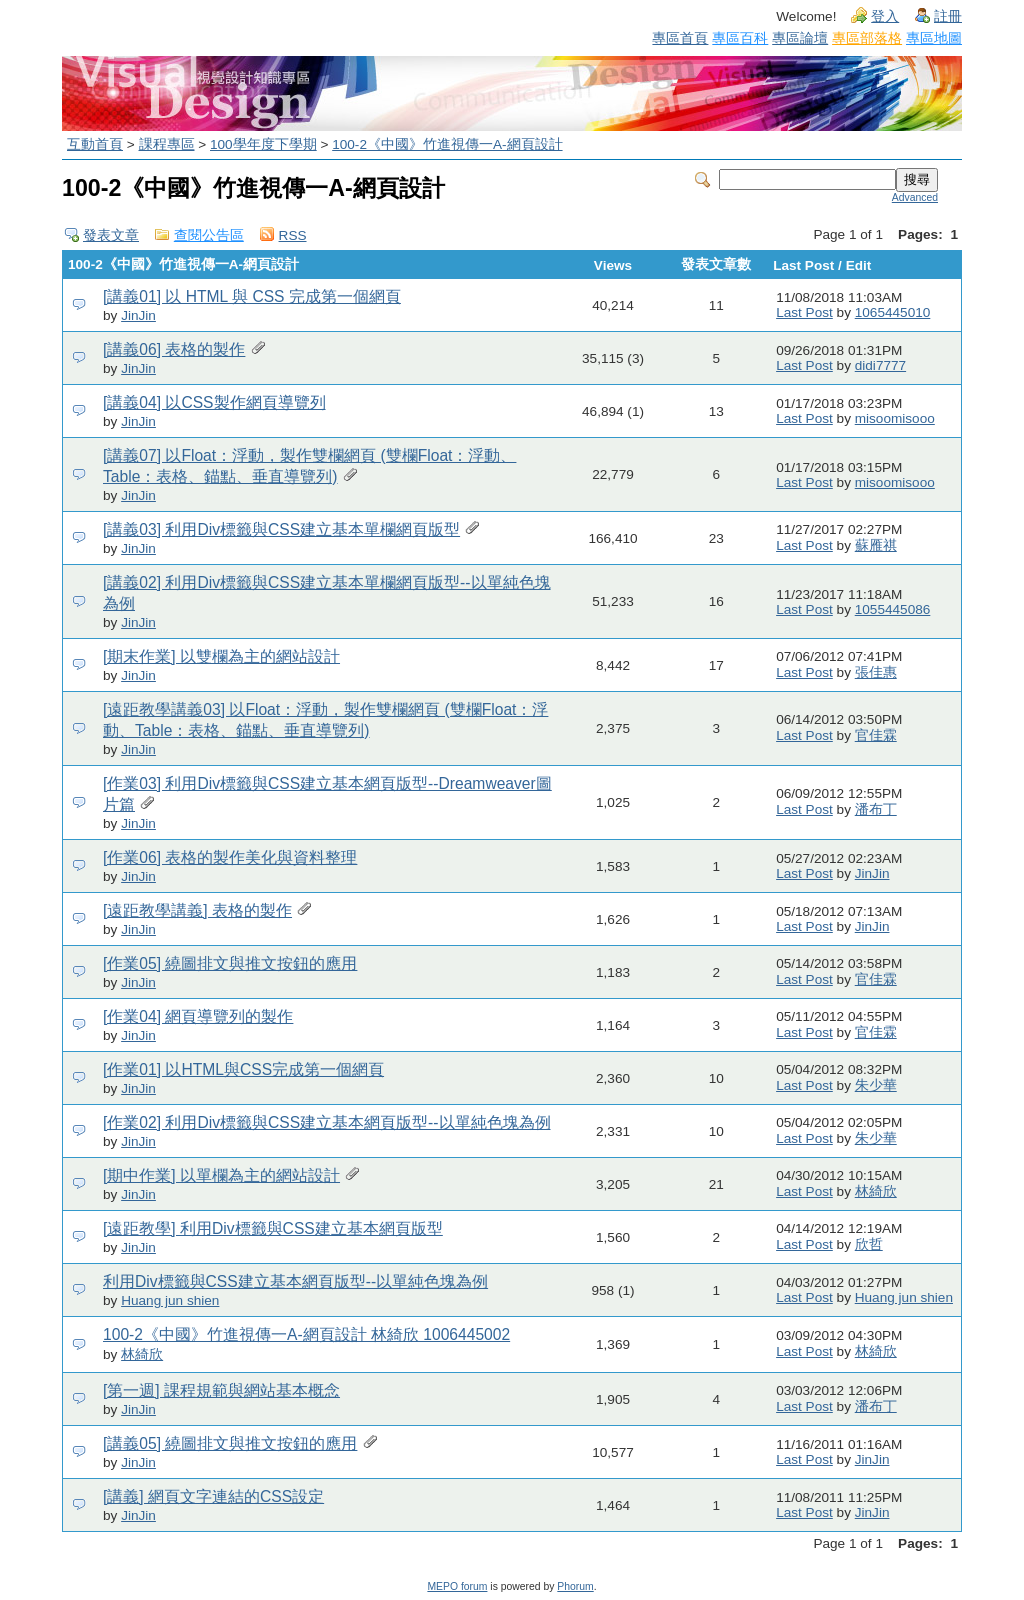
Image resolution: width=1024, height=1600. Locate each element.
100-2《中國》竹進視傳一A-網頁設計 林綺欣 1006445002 (306, 1334)
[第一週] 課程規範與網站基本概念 (221, 1390)
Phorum (575, 1586)
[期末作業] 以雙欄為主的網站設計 (221, 656)
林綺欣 (876, 1191)
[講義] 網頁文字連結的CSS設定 (213, 1496)
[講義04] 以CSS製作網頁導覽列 (214, 402)
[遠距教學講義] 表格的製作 (197, 910)
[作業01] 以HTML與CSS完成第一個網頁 (243, 1069)
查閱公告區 (209, 235)
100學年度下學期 (263, 144)
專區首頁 (680, 38)
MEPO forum (457, 1586)
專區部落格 (867, 38)
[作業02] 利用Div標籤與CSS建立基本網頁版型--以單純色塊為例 (327, 1122)
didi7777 (880, 365)
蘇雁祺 (876, 545)
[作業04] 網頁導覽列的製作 (198, 1016)
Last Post (804, 312)
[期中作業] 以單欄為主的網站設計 (221, 1175)
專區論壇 (800, 38)
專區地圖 (934, 38)
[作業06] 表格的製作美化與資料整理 (230, 857)
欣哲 (869, 1244)
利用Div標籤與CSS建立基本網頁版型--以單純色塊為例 (295, 1281)
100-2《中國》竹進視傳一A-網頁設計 (447, 144)
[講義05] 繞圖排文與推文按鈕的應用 (230, 1443)
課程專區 (167, 144)
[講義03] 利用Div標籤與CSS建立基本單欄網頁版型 (281, 529)
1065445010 (893, 312)
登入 (885, 16)
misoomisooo (895, 418)
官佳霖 (876, 735)
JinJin (138, 315)
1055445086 (893, 609)
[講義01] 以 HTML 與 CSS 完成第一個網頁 (252, 296)
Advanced (915, 197)
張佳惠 (876, 672)
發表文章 (111, 235)
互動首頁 (95, 144)
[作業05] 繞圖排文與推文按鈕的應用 (230, 963)
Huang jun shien (170, 1300)
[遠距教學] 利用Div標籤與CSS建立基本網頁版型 (273, 1228)
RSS (293, 235)
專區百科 (740, 38)
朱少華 (876, 1085)
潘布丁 (876, 809)
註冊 (948, 16)
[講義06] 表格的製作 (174, 349)
